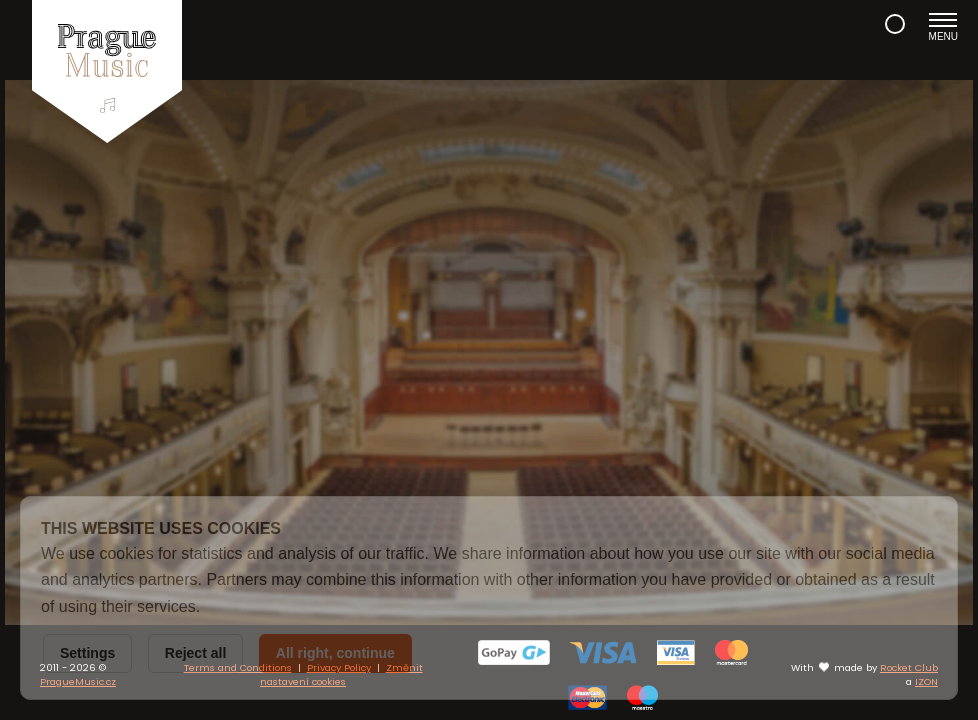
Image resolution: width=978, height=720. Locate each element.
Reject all (195, 653)
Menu (943, 27)
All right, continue (335, 653)
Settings (87, 653)
